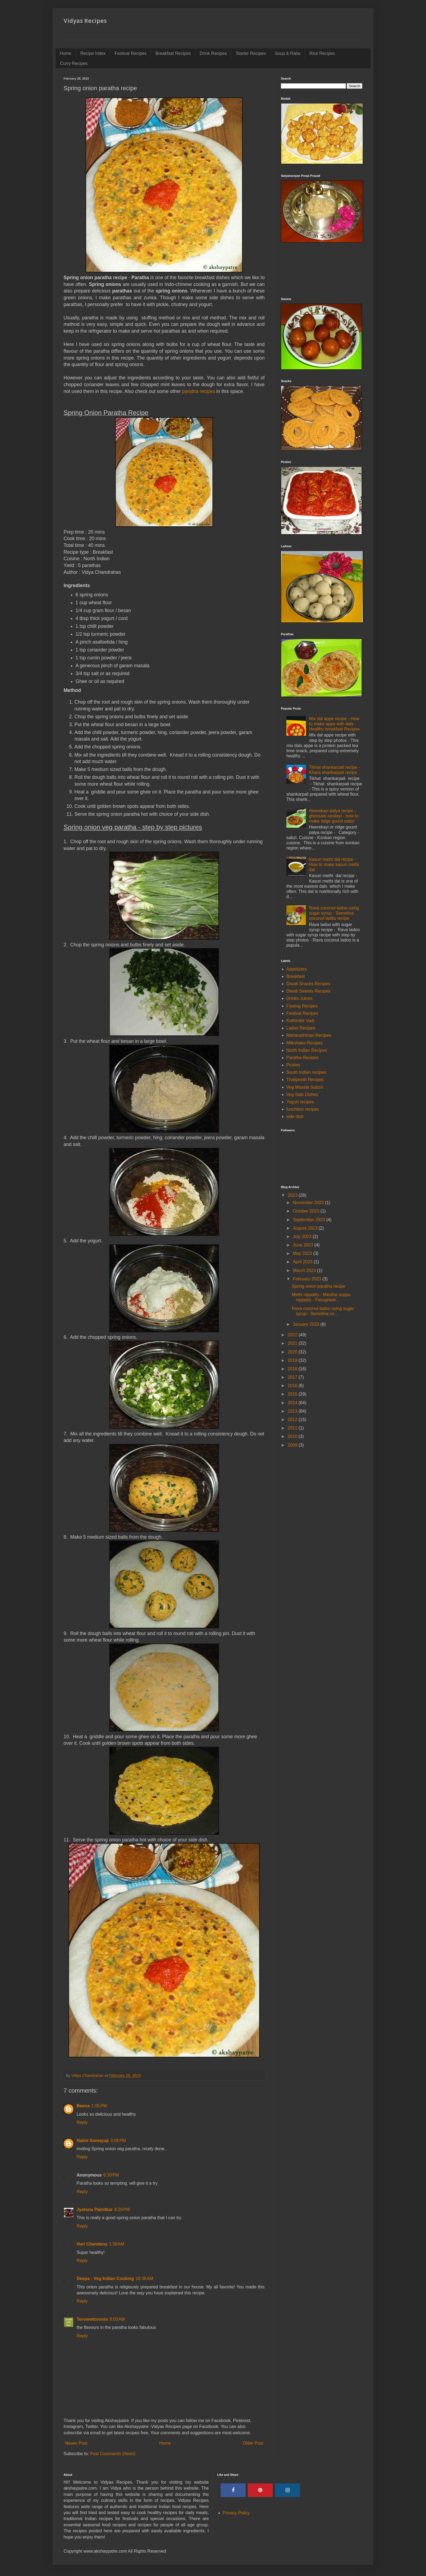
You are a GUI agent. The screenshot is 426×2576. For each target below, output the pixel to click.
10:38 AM (144, 2278)
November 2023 (309, 1202)
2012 (293, 1419)
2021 (293, 1343)
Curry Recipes (73, 63)
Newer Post (76, 2443)
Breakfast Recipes (173, 53)
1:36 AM (116, 2244)
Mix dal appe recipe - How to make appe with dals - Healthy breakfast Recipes (334, 723)
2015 (293, 1394)
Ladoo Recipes (300, 1028)
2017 (293, 1377)
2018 (293, 1368)
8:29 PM (122, 2209)
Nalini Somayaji (93, 2140)
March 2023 (305, 1270)
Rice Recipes (322, 53)
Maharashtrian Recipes (308, 1035)
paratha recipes (198, 391)
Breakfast (295, 976)
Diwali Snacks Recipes (308, 983)
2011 (293, 1428)
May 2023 (303, 1253)
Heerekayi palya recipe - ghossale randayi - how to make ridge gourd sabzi (333, 815)
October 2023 (306, 1211)
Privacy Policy (236, 2513)
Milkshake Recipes (304, 1043)
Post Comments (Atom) (112, 2453)
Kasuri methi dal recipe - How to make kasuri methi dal (334, 864)
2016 (293, 1385)
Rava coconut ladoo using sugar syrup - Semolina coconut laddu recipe (334, 913)
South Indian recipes (306, 1072)
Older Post (253, 2443)
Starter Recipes (251, 53)
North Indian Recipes (306, 1050)
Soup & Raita (287, 53)
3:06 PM (118, 2140)
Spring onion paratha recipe (318, 1286)
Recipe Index (93, 53)
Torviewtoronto (92, 2319)
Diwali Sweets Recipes (308, 991)
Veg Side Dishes (302, 1094)
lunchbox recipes (302, 1109)
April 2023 (303, 1261)
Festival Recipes (130, 53)
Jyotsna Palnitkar (95, 2209)
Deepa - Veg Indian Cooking (105, 2278)
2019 (293, 1360)
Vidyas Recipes (85, 20)
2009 (293, 1445)
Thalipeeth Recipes (305, 1079)
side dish (294, 1116)
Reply (82, 2122)
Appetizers (296, 969)
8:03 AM (117, 2319)
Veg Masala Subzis (304, 1087)
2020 (293, 1352)
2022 (293, 1335)
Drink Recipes (213, 53)
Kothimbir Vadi (300, 1020)
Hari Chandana (92, 2244)
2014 (293, 1402)
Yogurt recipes (300, 1102)
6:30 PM (111, 2175)
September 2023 (309, 1219)
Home (65, 53)
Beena (83, 2105)
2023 (293, 1195)
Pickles (293, 1065)
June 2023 (303, 1245)
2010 (293, 1436)
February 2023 (307, 1279)
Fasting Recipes (302, 1006)
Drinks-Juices (299, 998)
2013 (293, 1411)
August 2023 (305, 1228)
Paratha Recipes (302, 1057)
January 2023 (306, 1324)
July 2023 (303, 1236)
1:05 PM (99, 2105)
